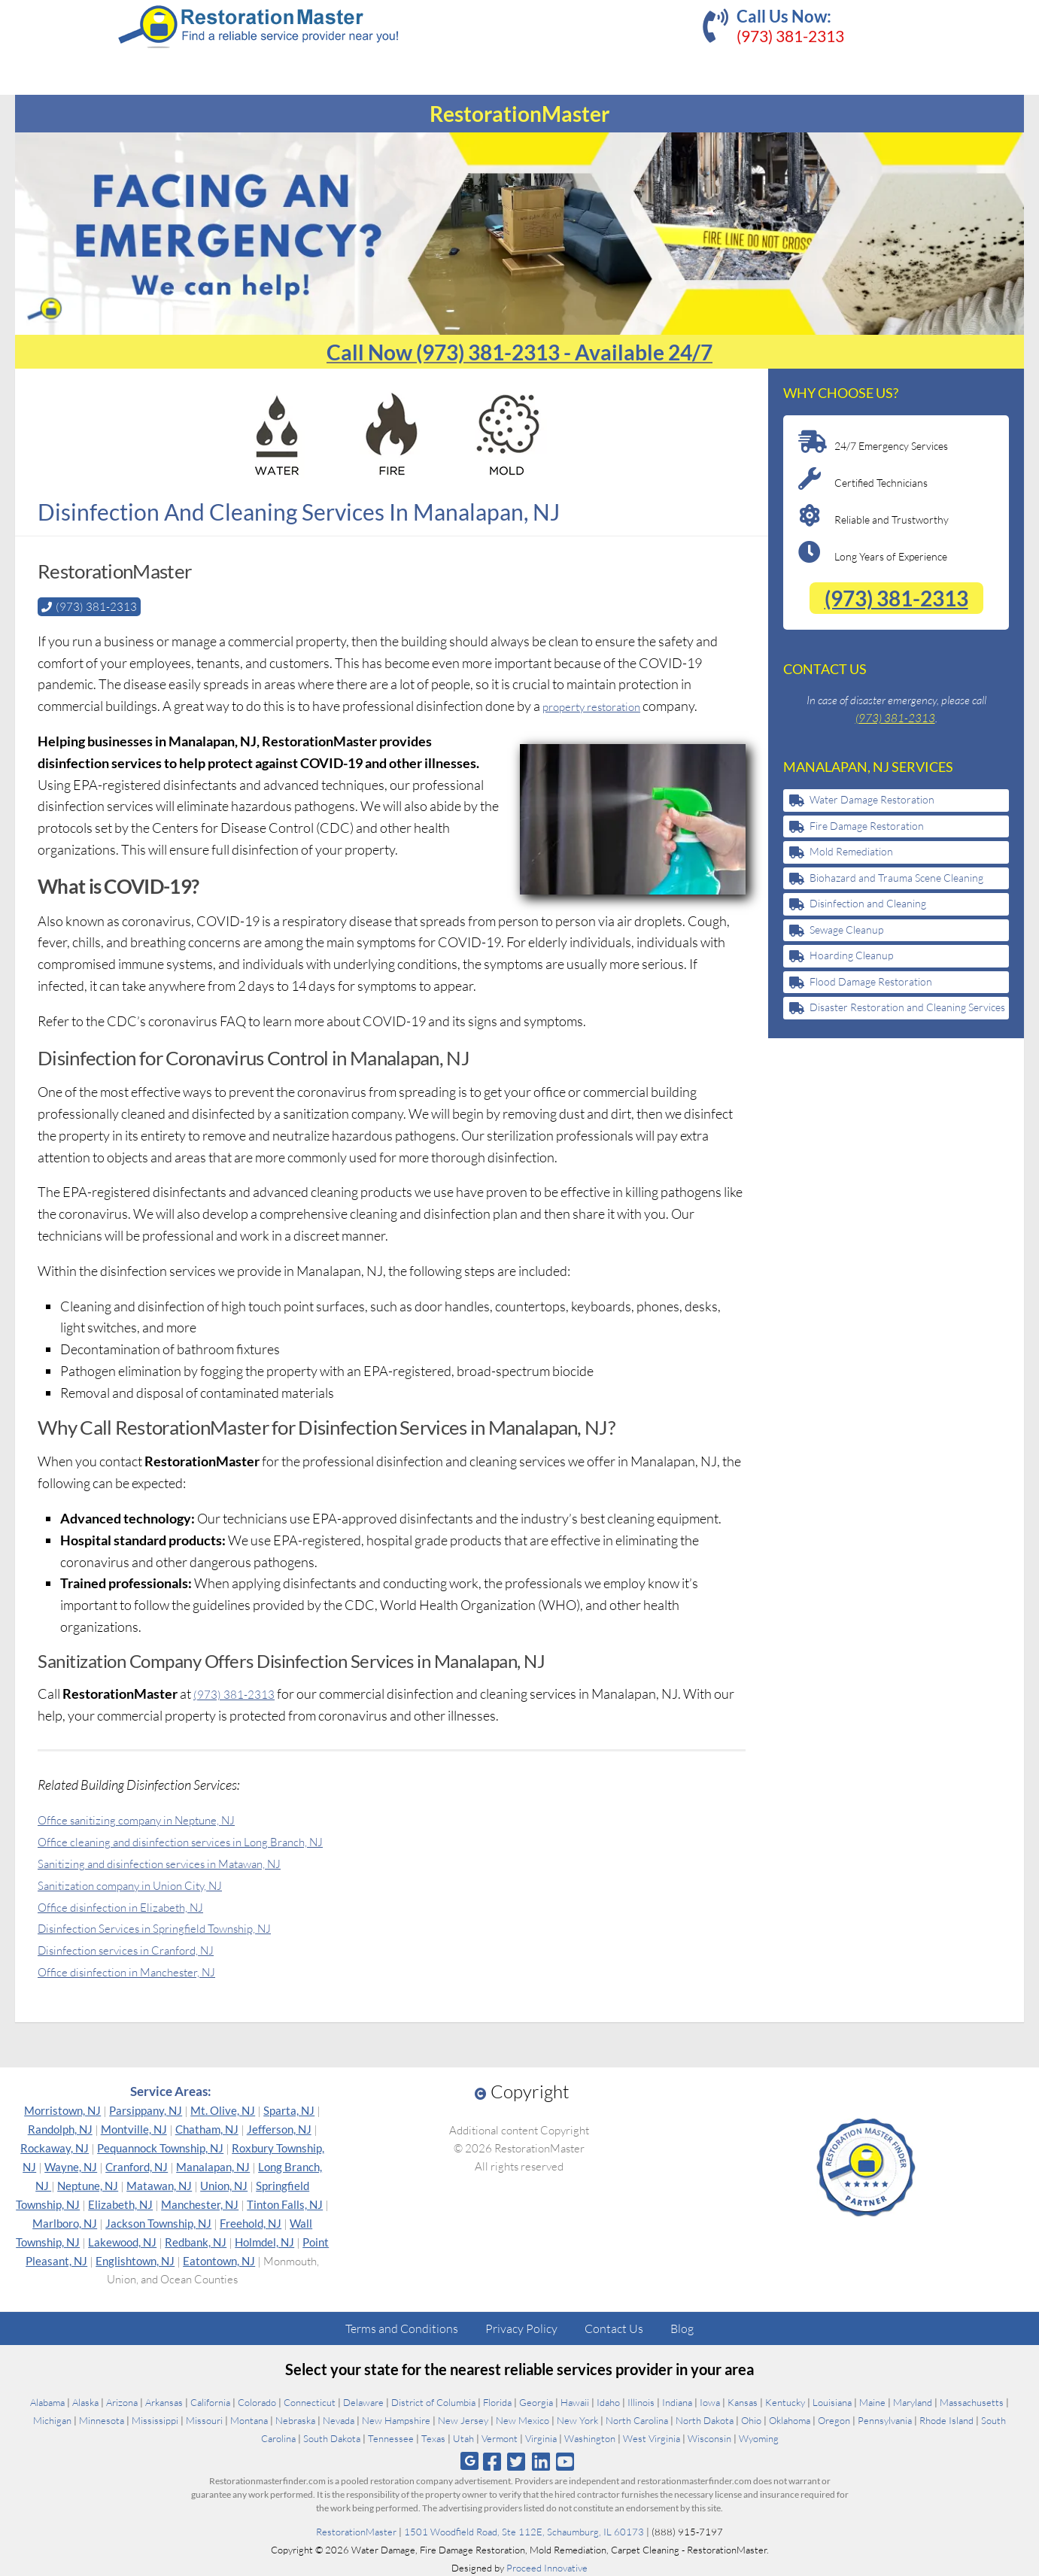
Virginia (541, 2438)
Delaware (363, 2401)
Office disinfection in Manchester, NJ (143, 1970)
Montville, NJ (134, 2128)
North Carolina (637, 2419)
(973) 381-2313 (790, 35)
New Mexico (522, 2419)
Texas (433, 2438)
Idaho (608, 2401)
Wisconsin (709, 2438)
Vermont (500, 2438)
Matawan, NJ (159, 2185)
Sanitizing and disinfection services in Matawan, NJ (182, 1862)
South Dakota (331, 2438)
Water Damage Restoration (872, 799)
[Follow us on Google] (469, 2460)
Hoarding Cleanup (851, 955)
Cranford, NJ (136, 2166)
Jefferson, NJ (279, 2128)
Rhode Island (946, 2419)
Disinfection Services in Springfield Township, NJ (176, 1926)
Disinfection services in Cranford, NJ (143, 1948)
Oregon (834, 2419)
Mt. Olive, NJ (222, 2109)
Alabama (47, 2401)
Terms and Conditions (401, 2327)
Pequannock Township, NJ (160, 2147)
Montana (249, 2419)
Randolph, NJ (60, 2128)
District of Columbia (433, 2401)
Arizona (122, 2401)
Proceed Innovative (547, 2567)
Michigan (52, 2419)
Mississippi (155, 2419)
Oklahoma (789, 2419)
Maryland (912, 2401)
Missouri (204, 2419)
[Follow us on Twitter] (516, 2460)
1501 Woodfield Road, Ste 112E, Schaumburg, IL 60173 (524, 2531)
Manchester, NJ (199, 2203)
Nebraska (295, 2419)
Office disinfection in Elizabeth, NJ (135, 1905)
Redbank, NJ (195, 2241)
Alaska (85, 2401)
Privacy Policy (521, 2327)
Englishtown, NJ (135, 2260)
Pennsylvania (885, 2419)
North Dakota (705, 2419)
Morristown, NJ (62, 2109)
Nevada (338, 2419)
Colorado (257, 2401)
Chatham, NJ (206, 2128)
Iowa (710, 2401)
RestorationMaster (356, 2531)
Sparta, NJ (288, 2109)
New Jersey (463, 2419)
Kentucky (785, 2401)
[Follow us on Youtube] (564, 2460)
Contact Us (614, 2327)
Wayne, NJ (70, 2166)
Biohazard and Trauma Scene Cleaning (896, 877)
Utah (463, 2438)
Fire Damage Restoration (867, 825)
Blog (682, 2327)
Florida (497, 2401)
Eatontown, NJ (219, 2260)
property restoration (601, 705)
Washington (589, 2438)
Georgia (536, 2401)
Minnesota (101, 2419)
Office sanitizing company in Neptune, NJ (155, 1818)
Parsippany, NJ (145, 2109)
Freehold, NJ (250, 2222)
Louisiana (832, 2401)
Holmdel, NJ (264, 2241)
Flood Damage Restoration (871, 981)
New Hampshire (396, 2419)
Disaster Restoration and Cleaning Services (907, 1007)
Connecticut (310, 2401)
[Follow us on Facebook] (492, 2460)
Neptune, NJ (87, 2185)
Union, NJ (224, 2185)
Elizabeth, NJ (120, 2203)
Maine (872, 2401)
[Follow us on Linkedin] (540, 2460)
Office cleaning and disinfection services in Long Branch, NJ (206, 1840)
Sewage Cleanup (846, 929)
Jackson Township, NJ (158, 2222)
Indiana (677, 2401)
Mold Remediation (851, 851)
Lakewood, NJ (122, 2241)
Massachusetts (972, 2401)
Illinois (641, 2401)
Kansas (743, 2401)
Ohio (751, 2419)
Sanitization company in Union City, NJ (147, 1884)
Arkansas (164, 2401)
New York (577, 2419)
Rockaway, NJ (54, 2147)
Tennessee (391, 2438)
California (210, 2401)
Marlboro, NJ (64, 2222)
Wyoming (759, 2438)
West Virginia (651, 2438)
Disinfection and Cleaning (868, 903)
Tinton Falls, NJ (285, 2203)
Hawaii (575, 2401)
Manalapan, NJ (213, 2166)
